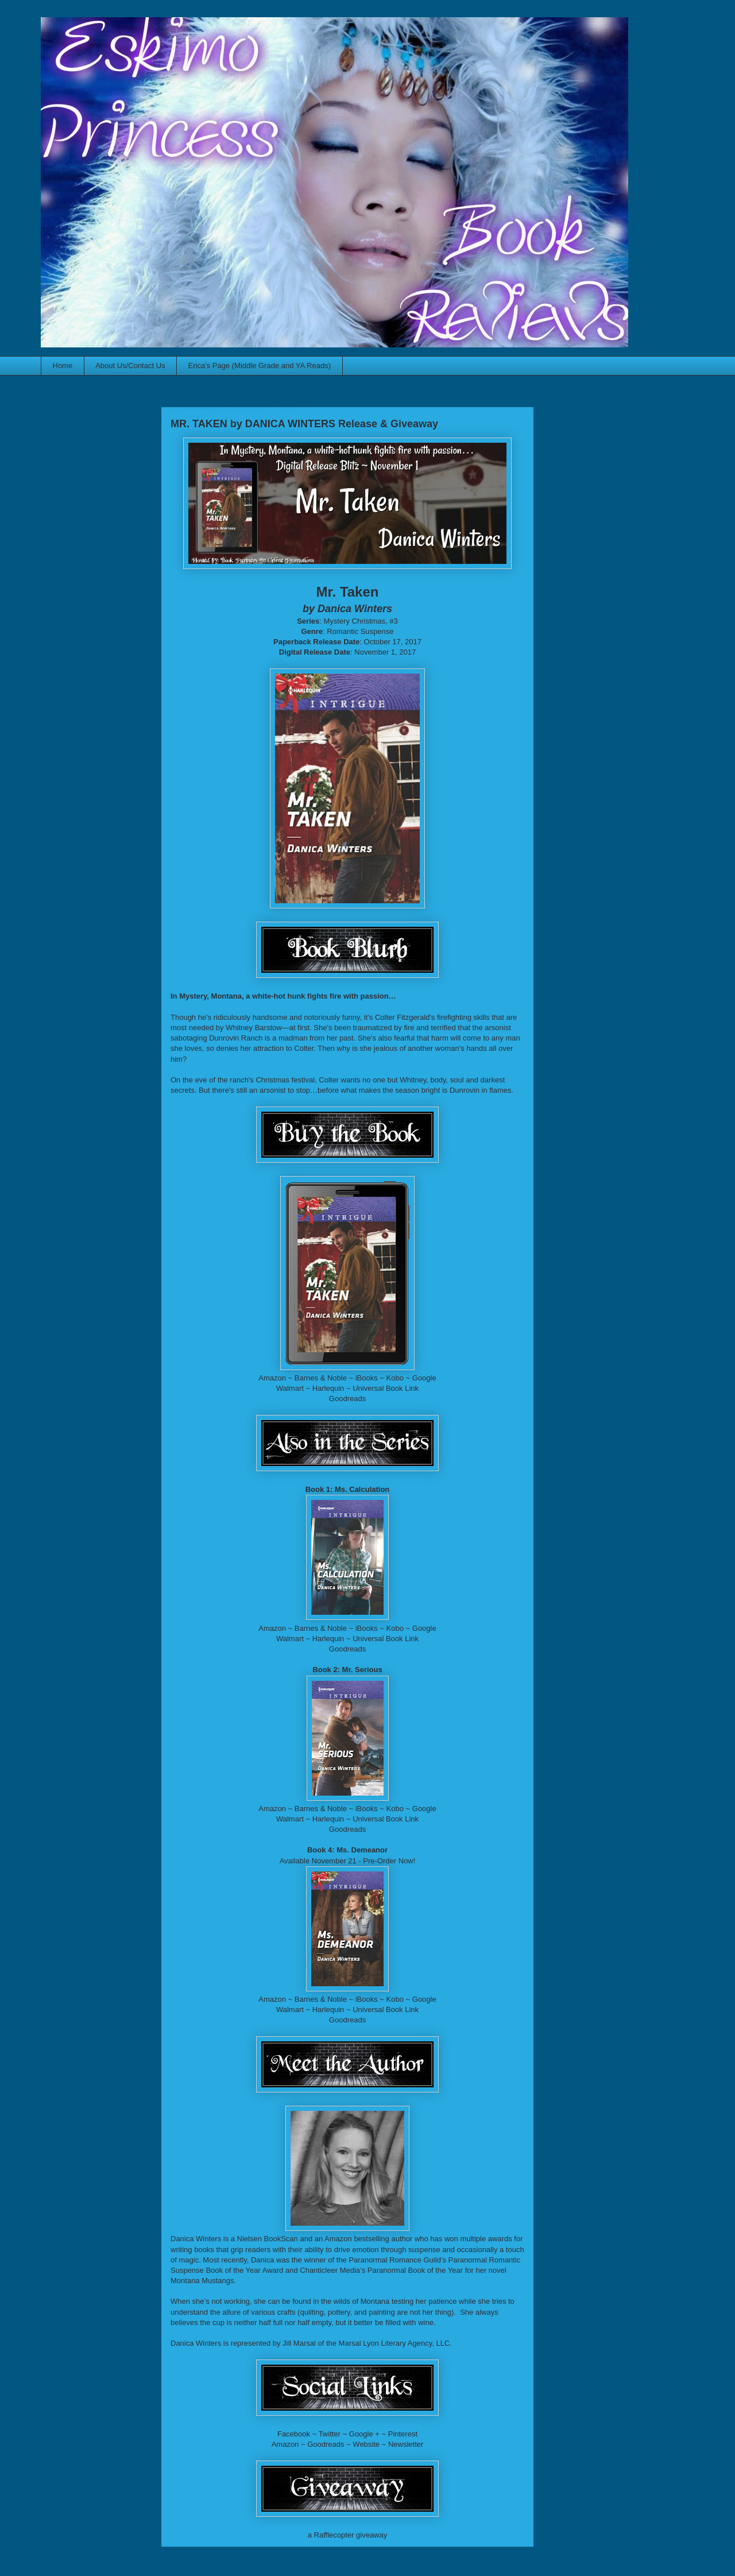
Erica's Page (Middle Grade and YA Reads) (259, 365)
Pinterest (402, 2434)
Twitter (330, 2434)
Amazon (272, 1378)
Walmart (290, 1388)
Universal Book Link (386, 1388)
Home (63, 365)
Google (424, 1378)
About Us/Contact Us (130, 365)
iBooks (366, 1378)
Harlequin (328, 1388)
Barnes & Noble (321, 1378)
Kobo (395, 1378)
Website (366, 2444)
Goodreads (347, 1398)
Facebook (293, 2434)
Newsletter (405, 2444)
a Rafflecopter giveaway (348, 2535)
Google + (364, 2434)
